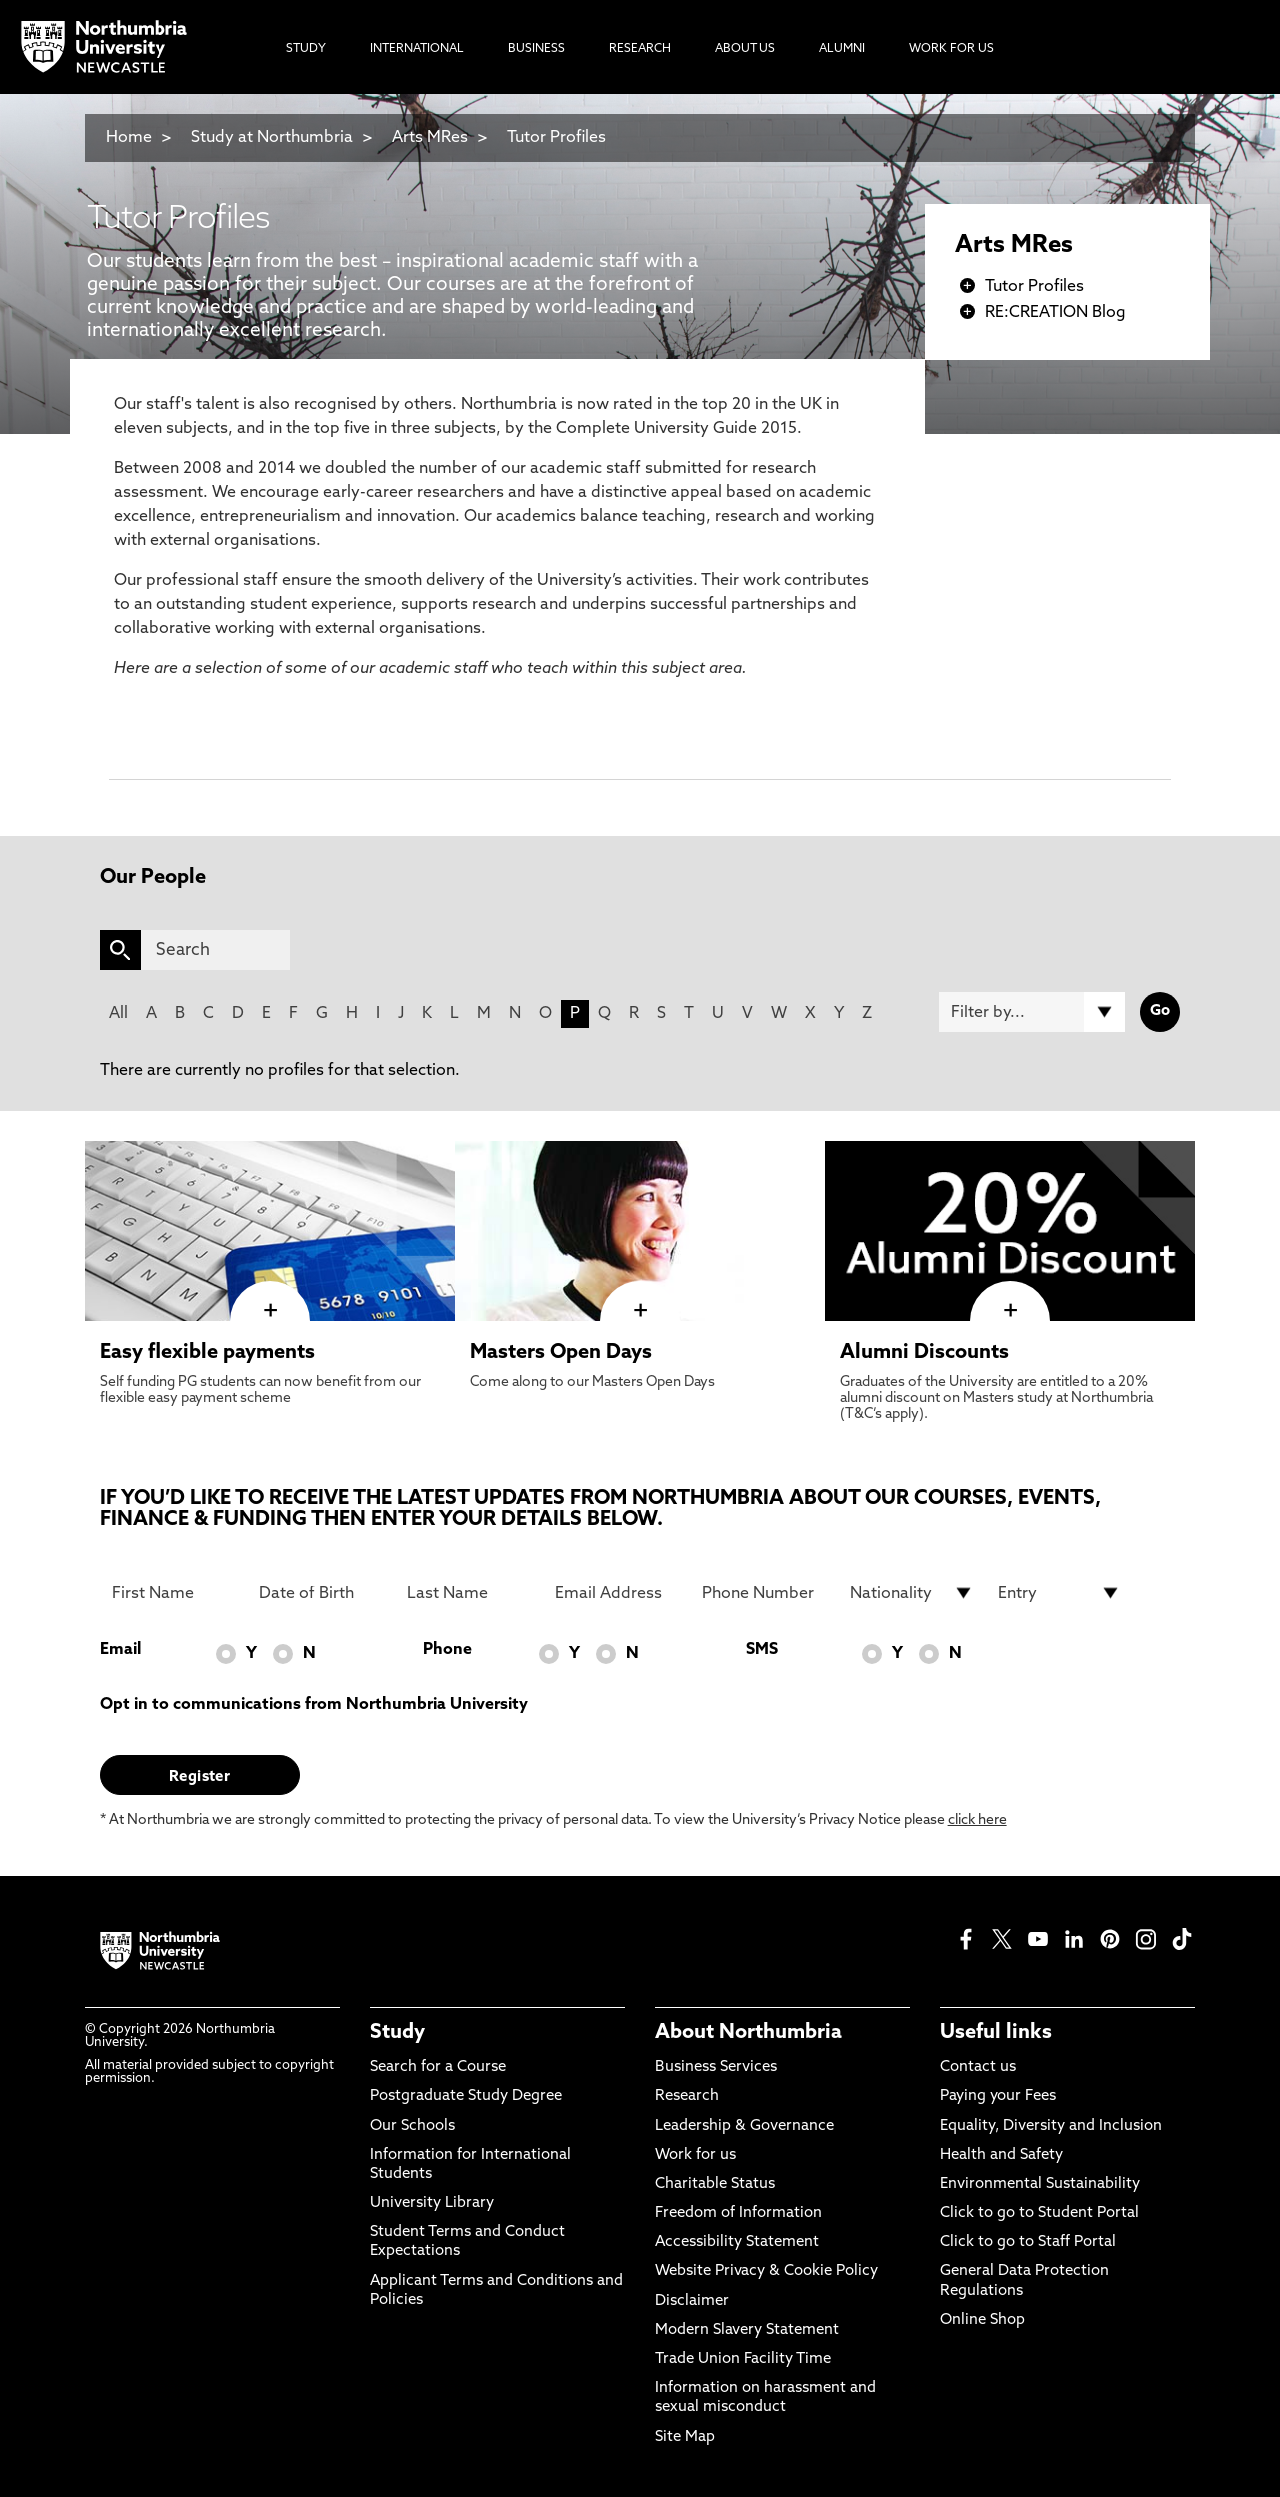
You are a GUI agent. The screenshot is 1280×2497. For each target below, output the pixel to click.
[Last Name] (469, 1593)
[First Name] (174, 1593)
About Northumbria (748, 2033)
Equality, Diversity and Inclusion (1051, 2126)
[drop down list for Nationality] (912, 1593)
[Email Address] (617, 1593)
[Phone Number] (764, 1593)
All (118, 1014)
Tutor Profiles (556, 138)
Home (129, 138)
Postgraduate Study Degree (466, 2096)
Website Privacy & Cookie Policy (766, 2271)
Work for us (695, 2155)
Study (397, 2033)
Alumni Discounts (924, 1353)
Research (687, 2096)
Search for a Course (438, 2067)
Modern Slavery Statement (747, 2330)
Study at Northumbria (272, 138)
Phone (447, 1650)
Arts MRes (430, 138)
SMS (762, 1650)
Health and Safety (1001, 2155)
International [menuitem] (417, 49)
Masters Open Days (561, 1353)
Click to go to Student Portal (1039, 2213)
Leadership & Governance (744, 2126)
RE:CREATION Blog (1055, 313)
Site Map (685, 2437)
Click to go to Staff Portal (1028, 2242)
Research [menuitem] (640, 49)
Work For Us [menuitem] (951, 49)
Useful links (996, 2033)
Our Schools (412, 2126)
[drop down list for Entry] (1060, 1593)
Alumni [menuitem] (842, 49)
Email (120, 1650)
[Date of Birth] (321, 1593)
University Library (432, 2203)
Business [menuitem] (536, 49)
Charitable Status (715, 2184)
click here (977, 1820)
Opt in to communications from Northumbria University (314, 1705)
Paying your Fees (998, 2096)
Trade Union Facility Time (743, 2359)
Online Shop (982, 2320)
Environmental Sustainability (1040, 2184)
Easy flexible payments (207, 1353)
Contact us (978, 2067)
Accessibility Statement (737, 2242)
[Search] (215, 950)
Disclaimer (692, 2301)
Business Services (716, 2067)
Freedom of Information (738, 2213)
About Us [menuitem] (745, 49)
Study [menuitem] (306, 49)
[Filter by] (1032, 1012)
